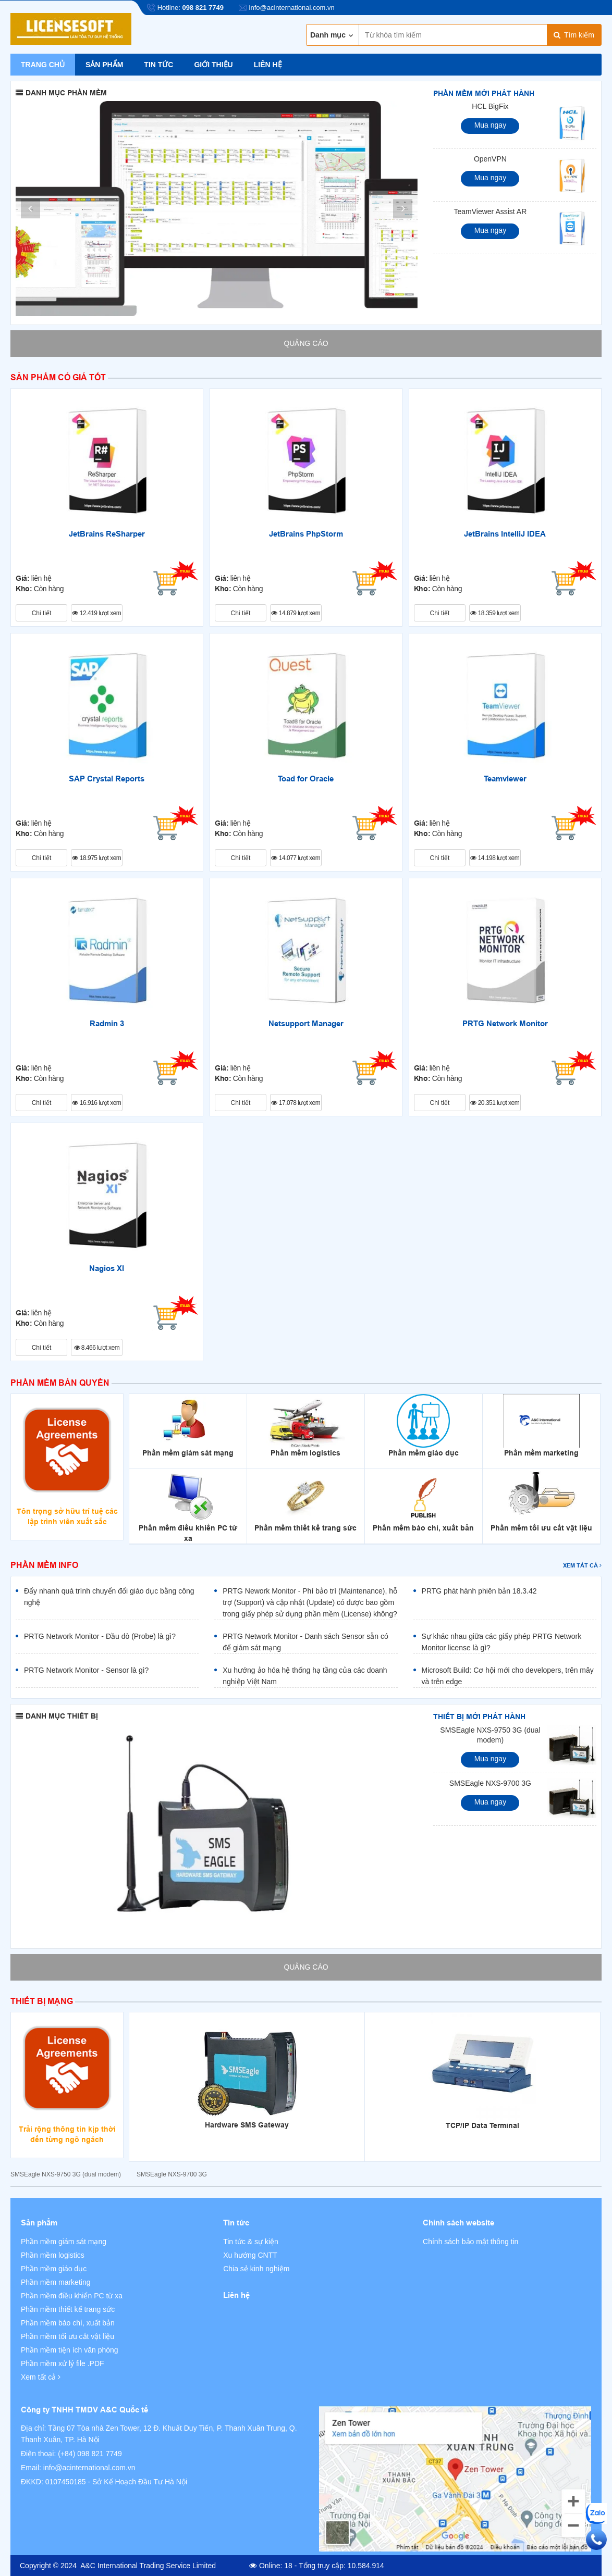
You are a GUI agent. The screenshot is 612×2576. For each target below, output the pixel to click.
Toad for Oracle (306, 778)
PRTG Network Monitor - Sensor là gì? (86, 1670)
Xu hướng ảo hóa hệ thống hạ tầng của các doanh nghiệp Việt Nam (305, 1676)
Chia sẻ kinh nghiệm (256, 2268)
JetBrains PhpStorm (306, 534)
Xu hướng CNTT (250, 2255)
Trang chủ (43, 64)
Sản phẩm (104, 64)
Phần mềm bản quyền (59, 1383)
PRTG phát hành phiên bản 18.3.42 (479, 1591)
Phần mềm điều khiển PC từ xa (72, 2296)
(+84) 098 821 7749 (90, 2453)
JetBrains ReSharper (107, 534)
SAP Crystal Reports (106, 778)
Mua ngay (490, 125)
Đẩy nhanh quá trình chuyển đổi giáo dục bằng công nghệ (109, 1597)
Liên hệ (268, 64)
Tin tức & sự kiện (250, 2241)
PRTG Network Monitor (505, 1023)
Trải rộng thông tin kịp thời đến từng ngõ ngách (67, 2134)
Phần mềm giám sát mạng (63, 2241)
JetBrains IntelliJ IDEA (505, 534)
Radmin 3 (107, 1023)
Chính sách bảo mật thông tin (470, 2241)
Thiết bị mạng (41, 2001)
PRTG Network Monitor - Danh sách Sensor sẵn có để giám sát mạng (305, 1642)
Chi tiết (42, 613)
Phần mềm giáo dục (54, 2268)
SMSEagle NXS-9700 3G (490, 1783)
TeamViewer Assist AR (490, 211)
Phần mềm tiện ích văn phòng (69, 2350)
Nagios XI (106, 1268)
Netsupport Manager (306, 1023)
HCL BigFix (490, 106)
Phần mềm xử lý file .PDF (62, 2363)
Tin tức (158, 64)
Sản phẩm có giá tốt (58, 377)
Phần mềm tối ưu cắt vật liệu (67, 2336)
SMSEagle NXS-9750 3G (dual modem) (490, 1735)
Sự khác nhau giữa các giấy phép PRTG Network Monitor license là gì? (502, 1642)
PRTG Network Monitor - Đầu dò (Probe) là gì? (100, 1636)
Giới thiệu (213, 64)
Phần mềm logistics (52, 2255)
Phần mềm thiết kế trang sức (68, 2309)
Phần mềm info (44, 1565)
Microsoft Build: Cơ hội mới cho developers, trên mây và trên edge (508, 1676)
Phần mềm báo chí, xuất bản (68, 2323)
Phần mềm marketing (55, 2282)
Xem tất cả (582, 1565)
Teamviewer (505, 778)
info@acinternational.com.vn (89, 2467)
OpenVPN (490, 159)
